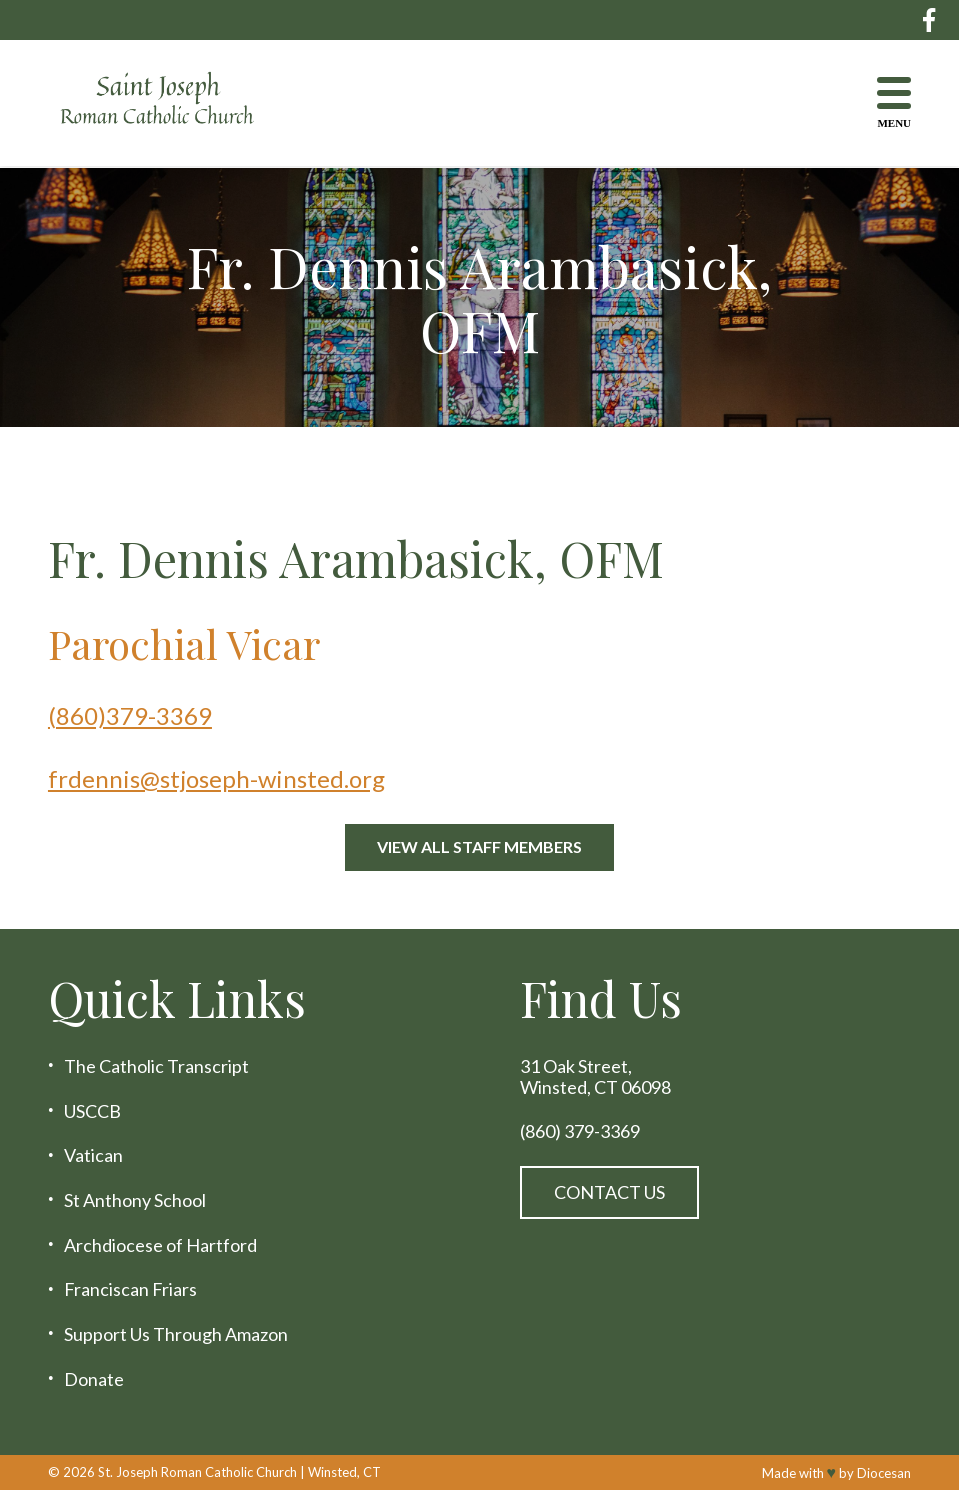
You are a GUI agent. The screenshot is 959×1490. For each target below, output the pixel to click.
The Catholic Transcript (156, 1066)
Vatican (93, 1155)
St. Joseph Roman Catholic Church (197, 1472)
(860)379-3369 (130, 715)
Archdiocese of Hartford (160, 1245)
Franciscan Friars (130, 1289)
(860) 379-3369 (580, 1131)
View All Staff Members (479, 846)
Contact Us (609, 1192)
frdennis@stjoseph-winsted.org (216, 778)
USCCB (92, 1111)
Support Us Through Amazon (176, 1334)
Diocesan (884, 1473)
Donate (94, 1379)
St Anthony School (135, 1200)
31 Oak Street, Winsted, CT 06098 (595, 1076)
